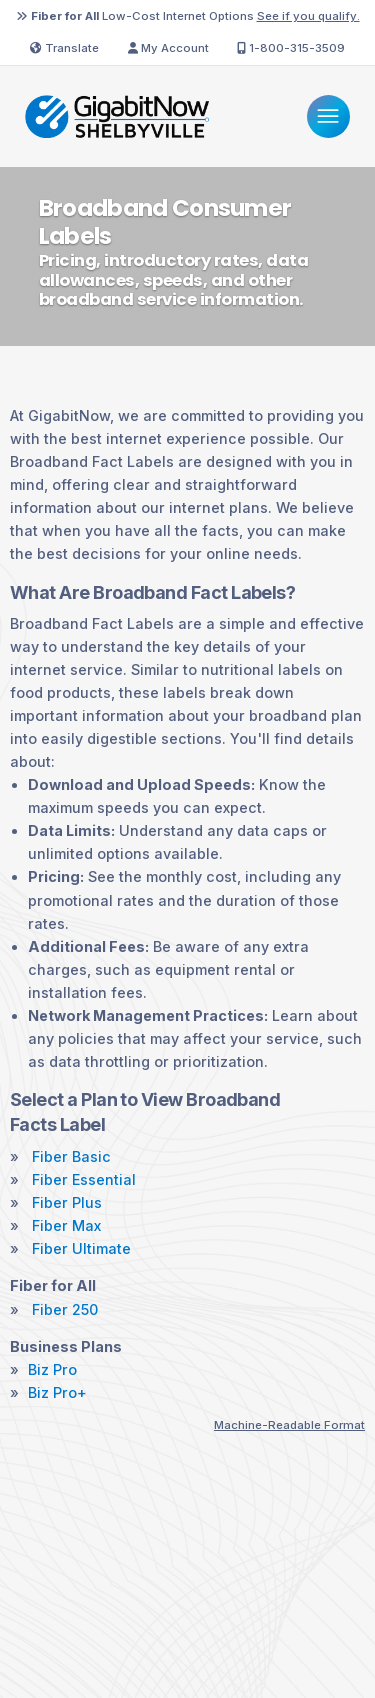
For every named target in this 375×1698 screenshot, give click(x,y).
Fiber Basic (71, 1157)
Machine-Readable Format (289, 1425)
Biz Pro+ (57, 1393)
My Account (168, 48)
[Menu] (328, 116)
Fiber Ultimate (81, 1249)
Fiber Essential (84, 1180)
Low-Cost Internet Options (188, 16)
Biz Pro (52, 1370)
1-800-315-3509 (291, 48)
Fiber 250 (65, 1310)
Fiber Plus (67, 1203)
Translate (64, 48)
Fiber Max (66, 1226)
